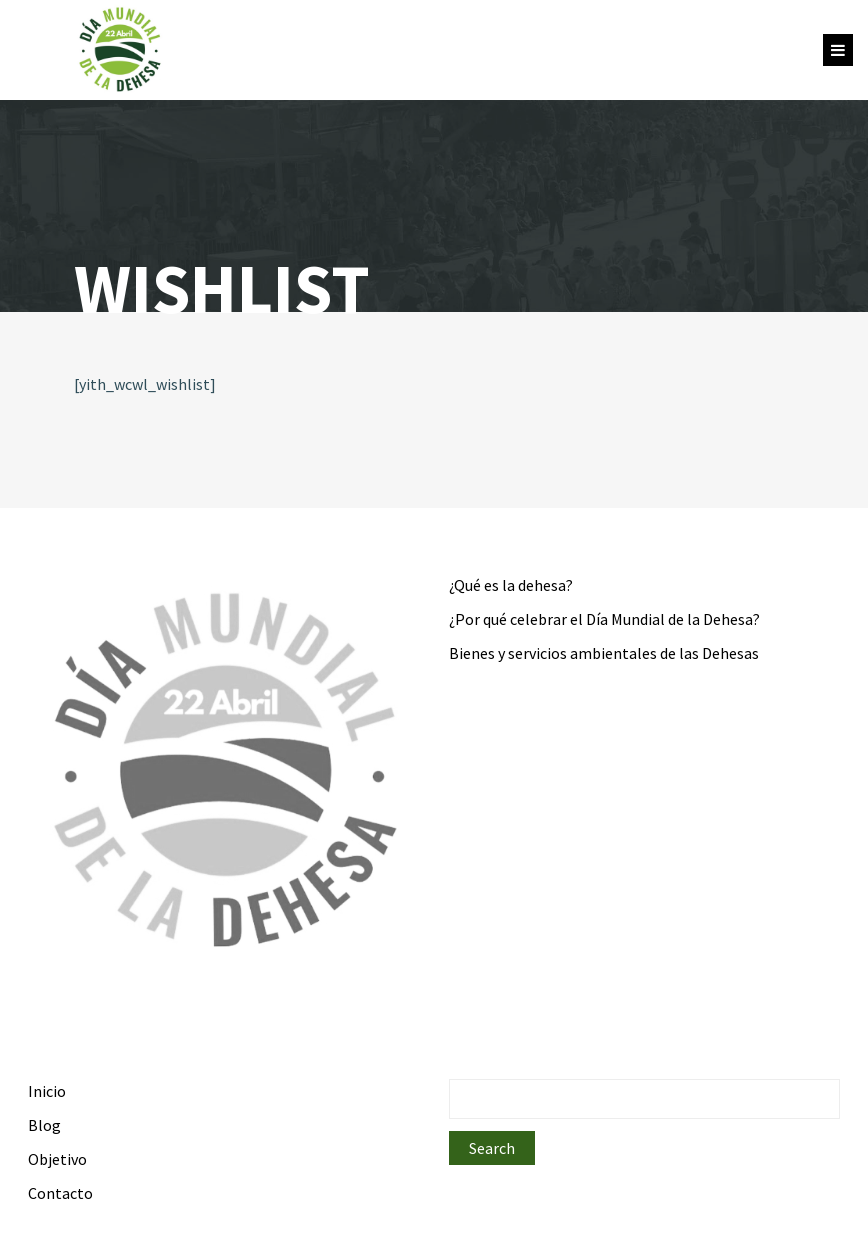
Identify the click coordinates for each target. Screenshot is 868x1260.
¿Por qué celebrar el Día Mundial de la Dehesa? (604, 619)
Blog (44, 1125)
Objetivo (57, 1159)
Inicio (47, 1091)
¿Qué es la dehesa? (511, 585)
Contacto (60, 1193)
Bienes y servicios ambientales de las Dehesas (604, 653)
